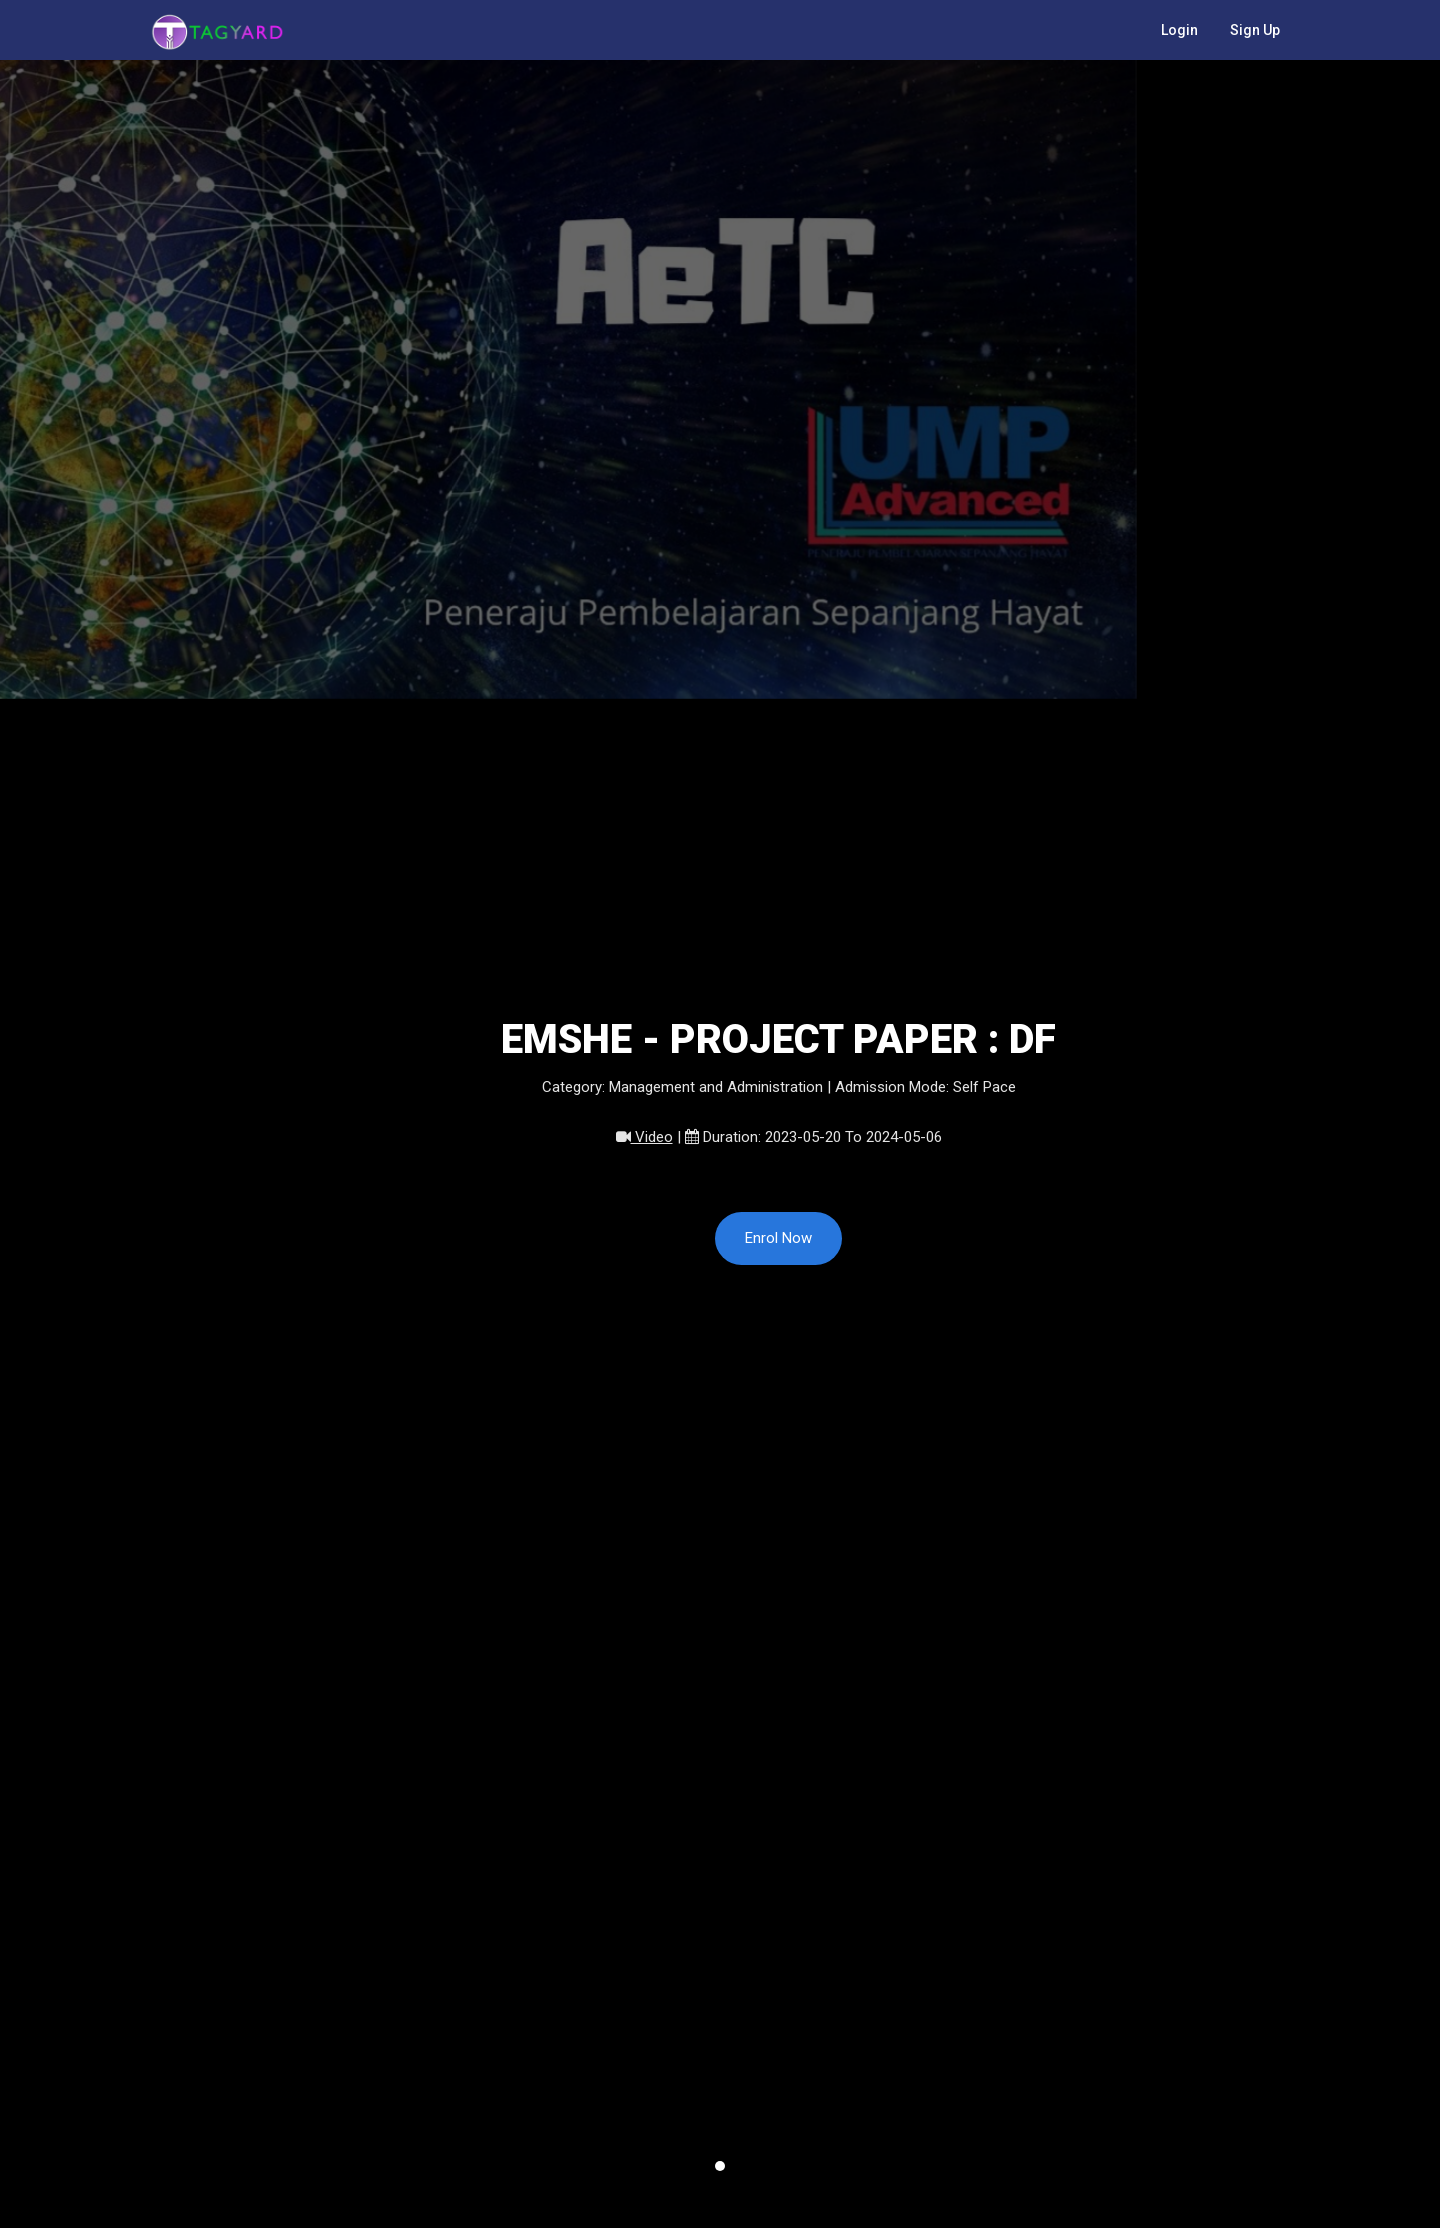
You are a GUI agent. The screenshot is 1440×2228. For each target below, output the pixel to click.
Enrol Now (778, 1238)
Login (1179, 30)
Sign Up (1255, 30)
